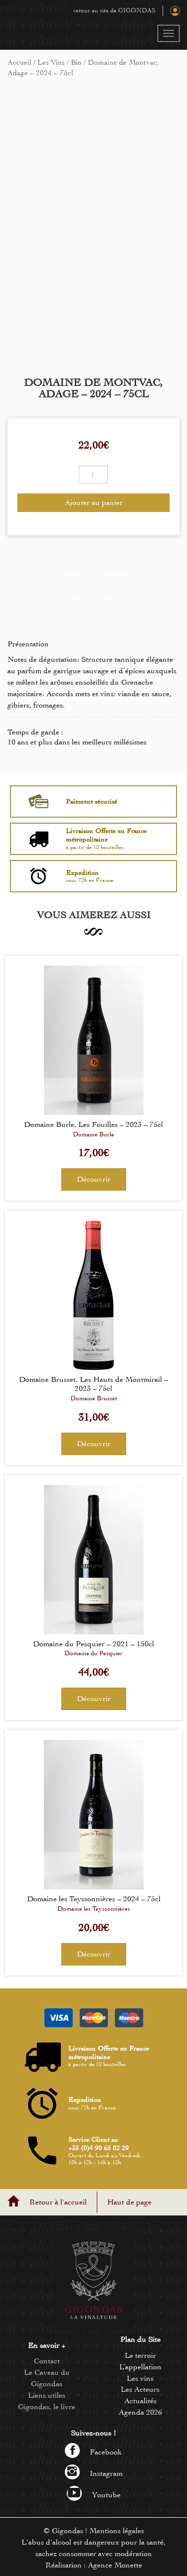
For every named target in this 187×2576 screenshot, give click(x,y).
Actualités (140, 2400)
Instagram (94, 2473)
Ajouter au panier (94, 502)
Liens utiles (46, 2395)
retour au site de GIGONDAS (114, 10)
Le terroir (140, 2355)
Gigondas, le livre (46, 2406)
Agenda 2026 (140, 2412)
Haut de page (129, 2202)
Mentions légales (116, 2530)
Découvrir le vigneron (94, 597)
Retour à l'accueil (58, 2202)
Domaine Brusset (93, 1398)
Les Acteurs (140, 2389)
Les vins (140, 2378)
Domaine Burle (93, 1134)
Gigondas (67, 2530)
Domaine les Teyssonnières (93, 1908)
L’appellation (140, 2366)
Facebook (93, 2452)
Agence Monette (115, 2565)
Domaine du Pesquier (93, 1653)
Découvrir (94, 1179)
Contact (47, 2360)
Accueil (19, 62)
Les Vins (51, 62)
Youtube (94, 2494)
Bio (76, 62)
